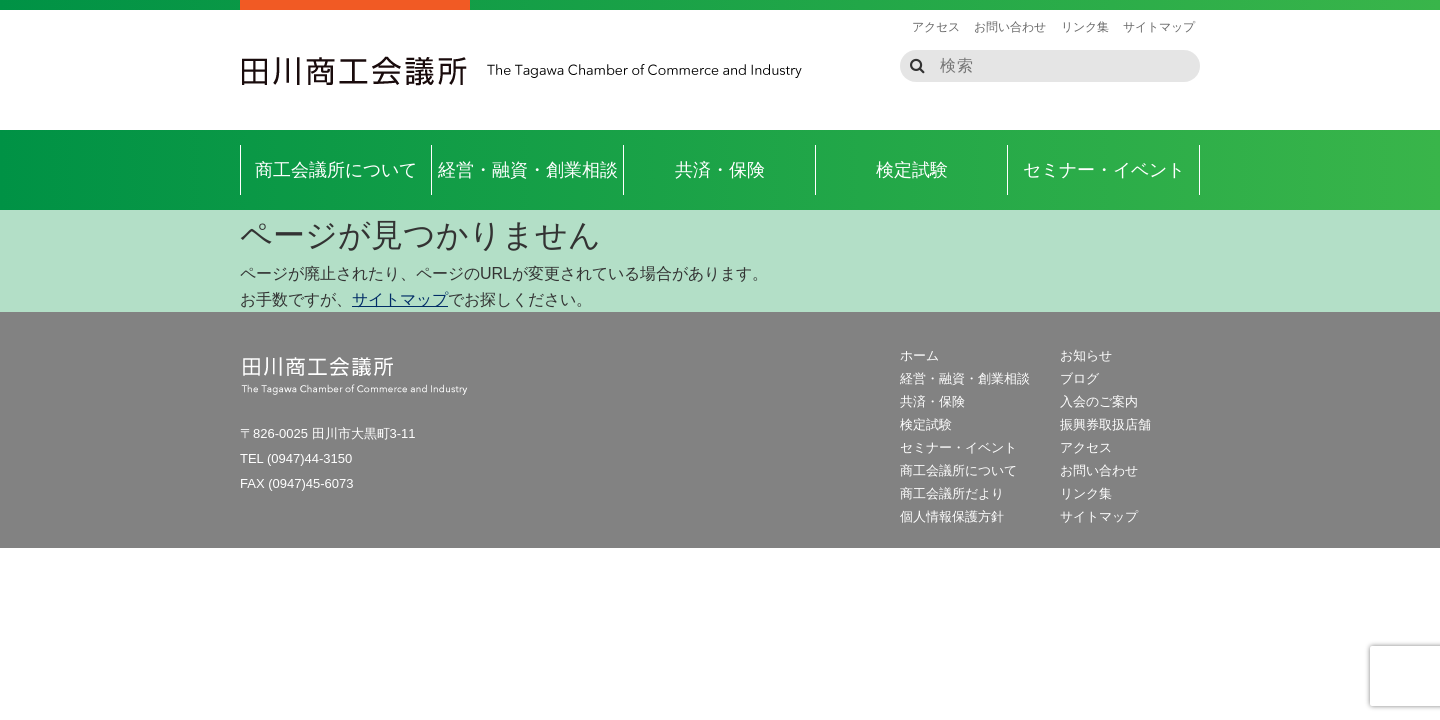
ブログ (1079, 378)
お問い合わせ (1010, 27)
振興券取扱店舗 (1105, 424)
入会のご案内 (1099, 401)
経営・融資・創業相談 (528, 170)
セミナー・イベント (1104, 170)
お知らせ (1086, 355)
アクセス (936, 27)
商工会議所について (336, 170)
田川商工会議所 (355, 71)
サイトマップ (1159, 27)
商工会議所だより (952, 493)
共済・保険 (720, 170)
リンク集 (1085, 27)
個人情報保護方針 (952, 516)
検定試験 (912, 170)
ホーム (919, 355)
